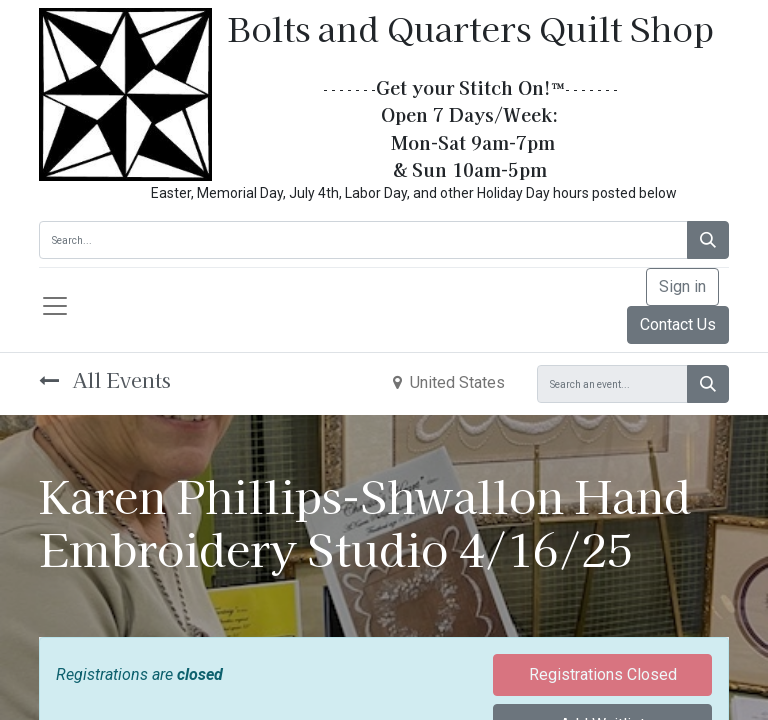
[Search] (708, 240)
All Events (105, 379)
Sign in (682, 286)
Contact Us (678, 324)
